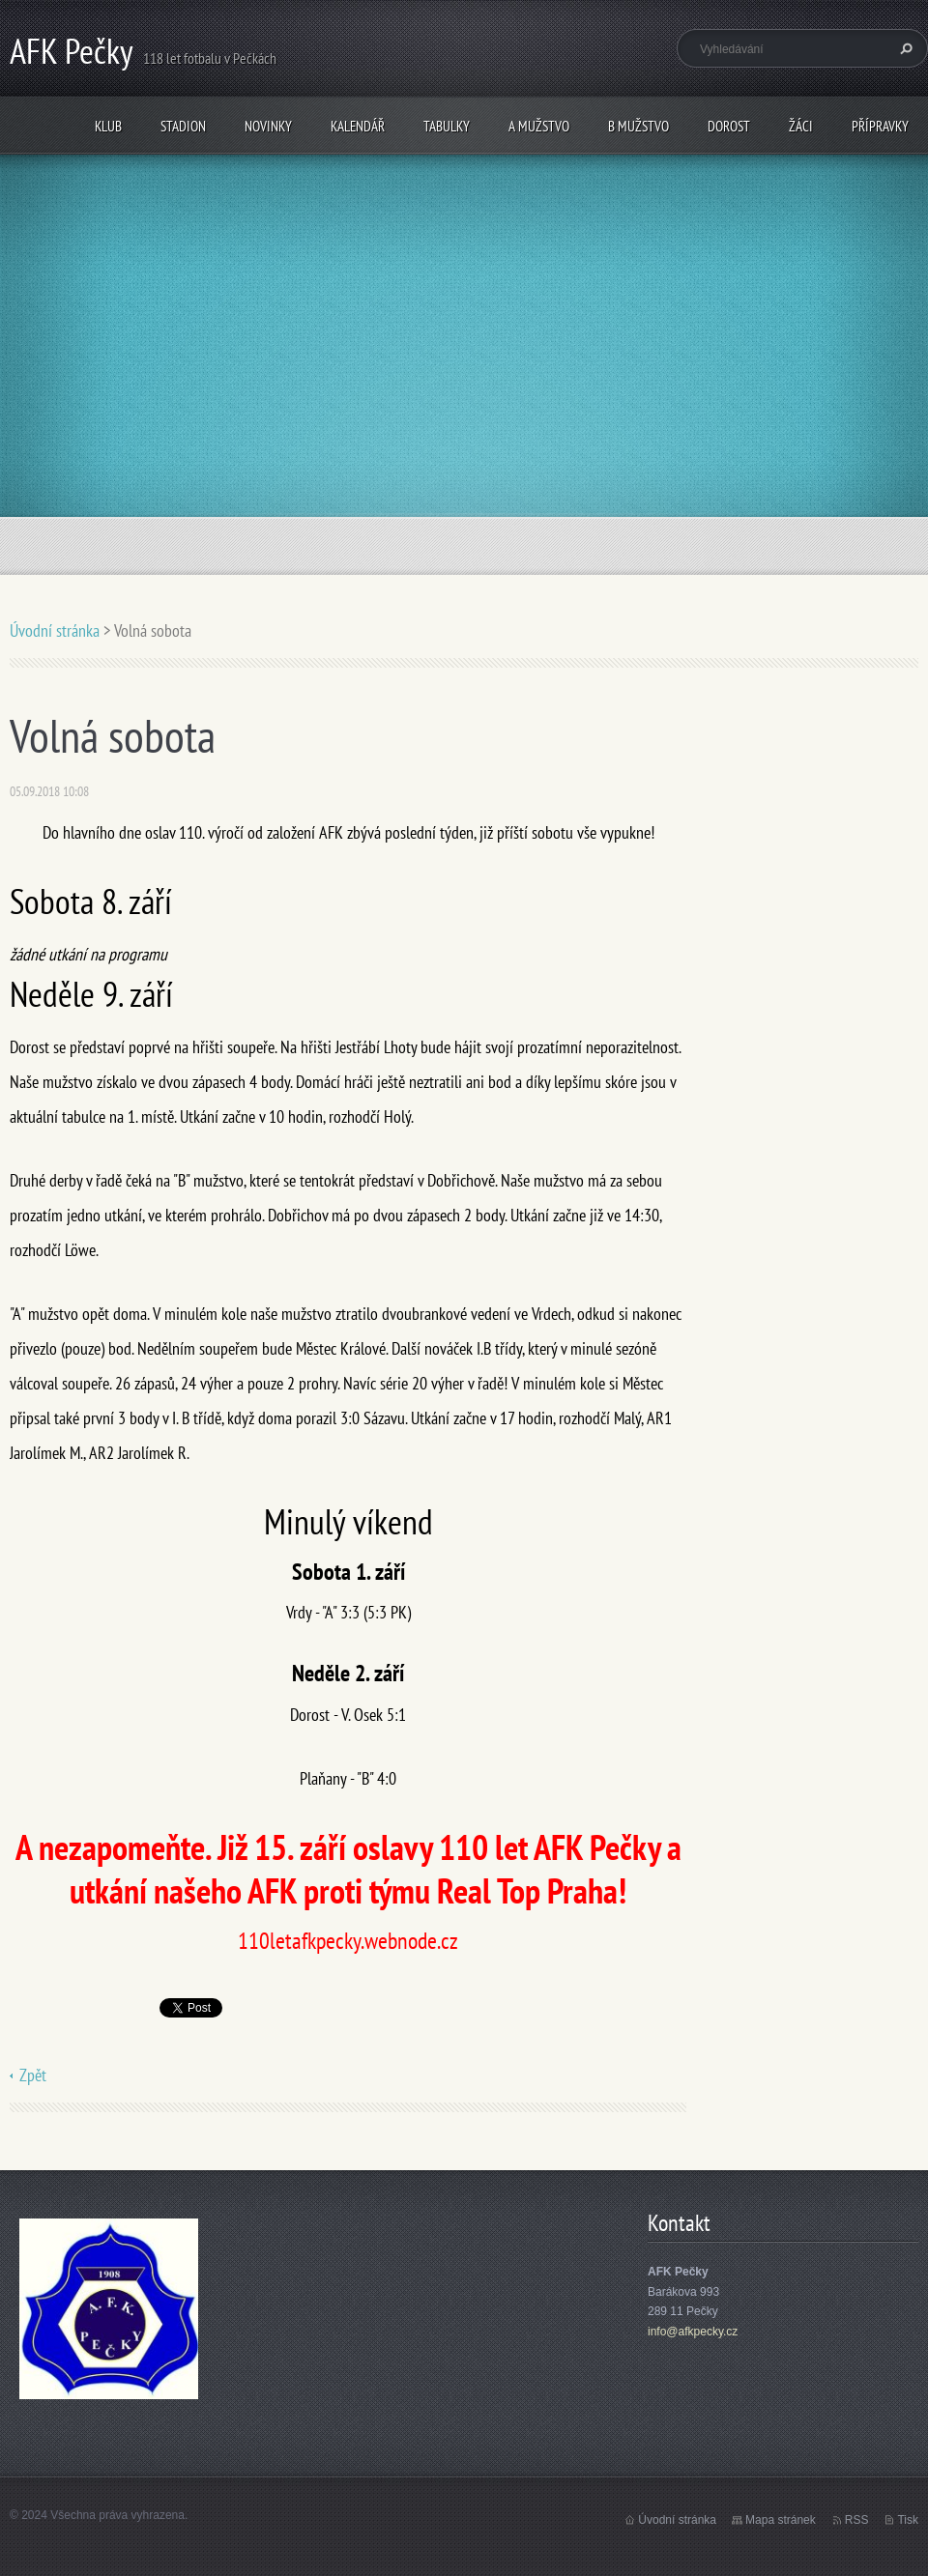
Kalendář (358, 126)
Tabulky (446, 126)
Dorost (729, 126)
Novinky (268, 126)
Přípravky (880, 126)
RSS (857, 2520)
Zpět (32, 2075)
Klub (108, 126)
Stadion (183, 126)
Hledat (903, 48)
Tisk (907, 2520)
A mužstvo (538, 126)
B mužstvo (638, 126)
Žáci (801, 126)
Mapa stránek (780, 2520)
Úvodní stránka (55, 630)
